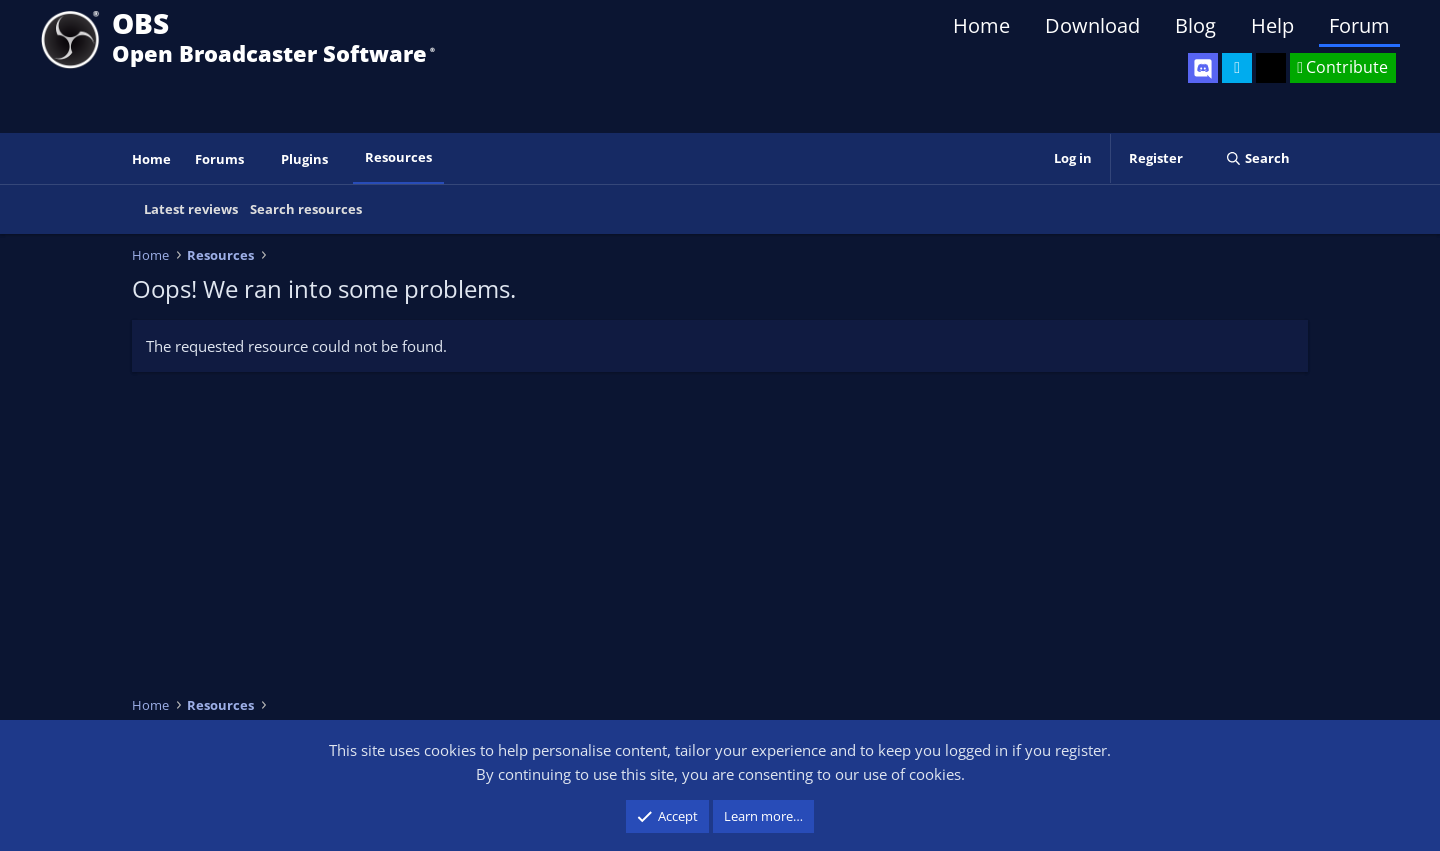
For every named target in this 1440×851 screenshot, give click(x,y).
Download (1092, 25)
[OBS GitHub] (1271, 68)
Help (1272, 25)
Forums (219, 159)
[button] (258, 159)
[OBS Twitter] (1237, 68)
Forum (1359, 25)
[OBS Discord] (1203, 68)
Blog (1195, 25)
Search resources (306, 209)
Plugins (304, 159)
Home (981, 25)
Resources (398, 157)
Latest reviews (191, 209)
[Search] (1257, 158)
